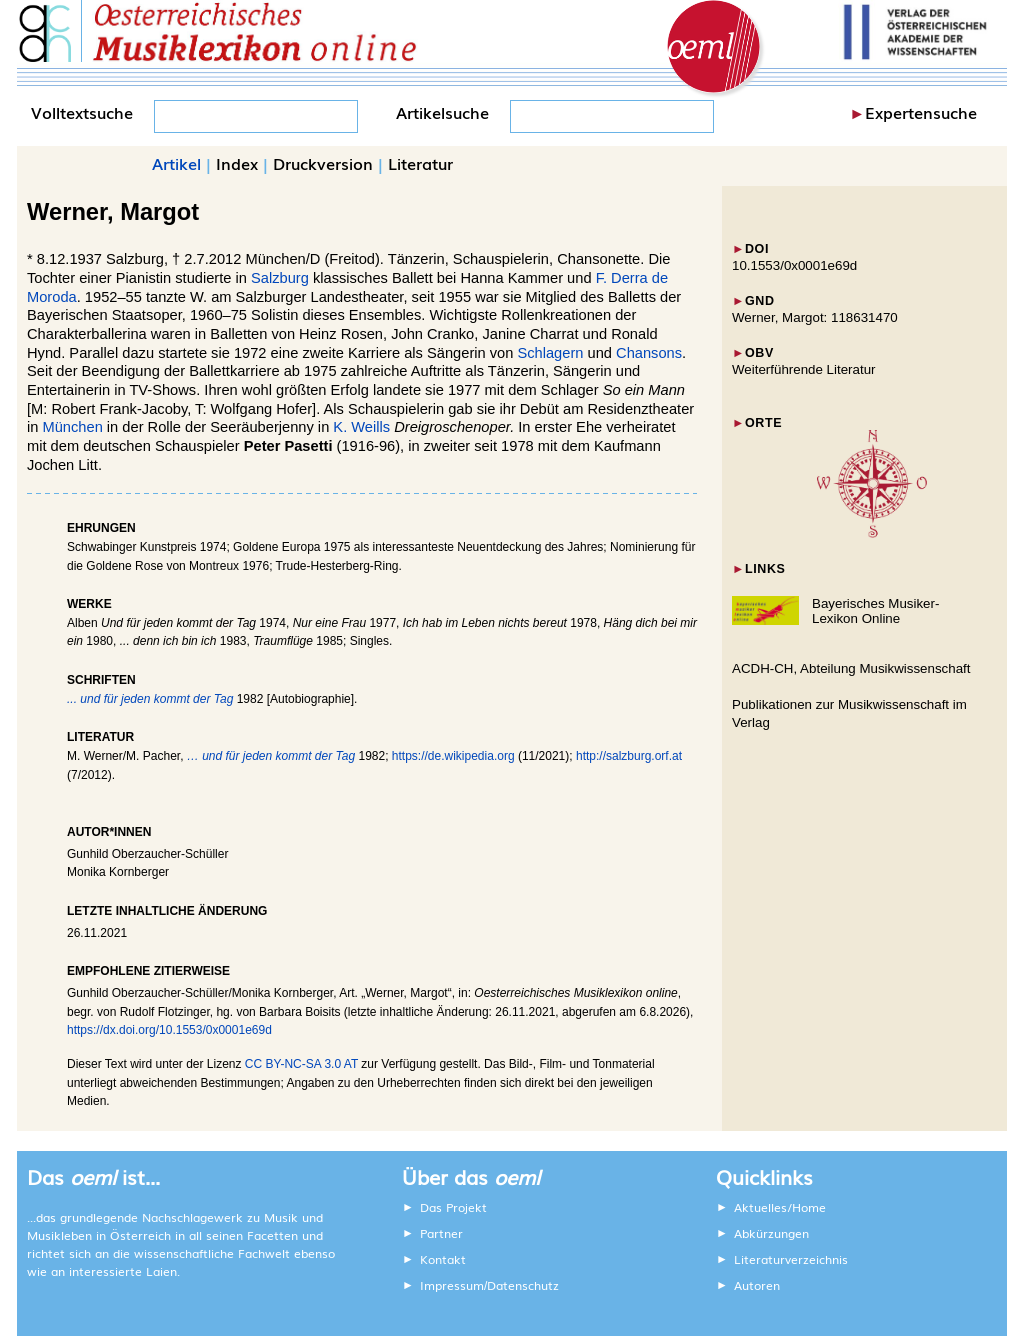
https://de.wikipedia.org (453, 756)
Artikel (176, 163)
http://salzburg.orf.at (629, 756)
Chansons (649, 353)
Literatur (420, 163)
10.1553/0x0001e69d (794, 265)
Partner (441, 1233)
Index (237, 163)
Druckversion (323, 163)
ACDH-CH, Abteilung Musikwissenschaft (851, 668)
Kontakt (443, 1259)
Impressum (452, 1285)
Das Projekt (453, 1207)
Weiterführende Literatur (803, 369)
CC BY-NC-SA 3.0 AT (301, 1064)
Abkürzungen (771, 1233)
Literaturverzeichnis (791, 1259)
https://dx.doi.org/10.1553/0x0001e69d (169, 1030)
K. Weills (361, 427)
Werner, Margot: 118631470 (815, 317)
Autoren (757, 1285)
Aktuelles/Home (780, 1207)
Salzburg (280, 278)
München (74, 427)
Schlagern (550, 353)
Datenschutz (523, 1285)
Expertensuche (921, 112)
